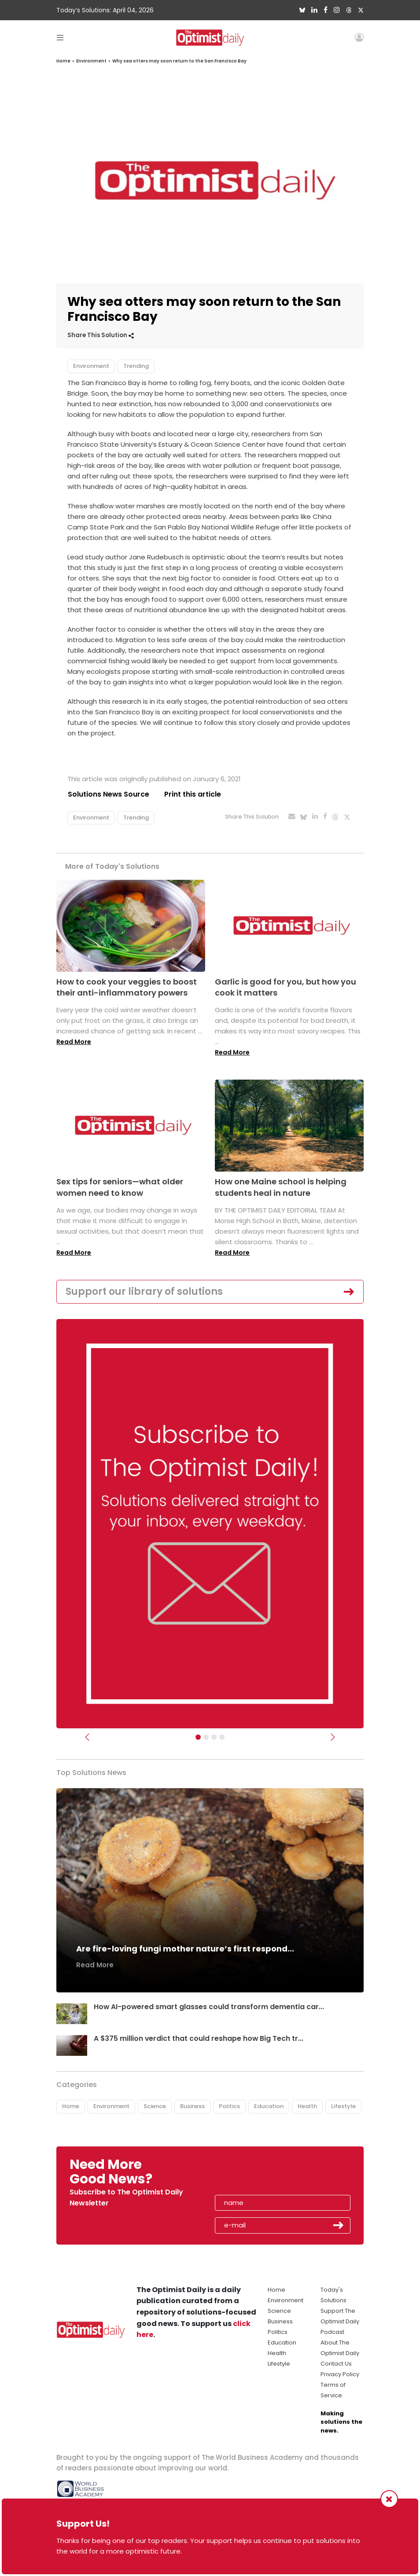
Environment (91, 61)
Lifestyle (343, 2106)
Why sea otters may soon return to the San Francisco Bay (179, 61)
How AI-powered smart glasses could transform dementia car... (209, 2007)
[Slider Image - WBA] (206, 1737)
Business (192, 2106)
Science (155, 2106)
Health (307, 2106)
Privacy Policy (340, 2374)
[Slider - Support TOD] (214, 1737)
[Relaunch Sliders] (222, 1737)
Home (63, 61)
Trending (136, 366)
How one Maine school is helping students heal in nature (280, 1187)
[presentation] (265, 2174)
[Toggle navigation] (60, 37)
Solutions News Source (108, 794)
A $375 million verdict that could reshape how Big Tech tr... (199, 2038)
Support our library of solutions (144, 1291)
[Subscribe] (198, 1737)
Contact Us (336, 2363)
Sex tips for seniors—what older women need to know (119, 1187)
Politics (229, 2106)
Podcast (332, 2332)
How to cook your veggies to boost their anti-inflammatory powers (126, 987)
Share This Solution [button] (100, 335)
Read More (73, 1041)
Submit (338, 2226)
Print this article (192, 794)
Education (269, 2106)
